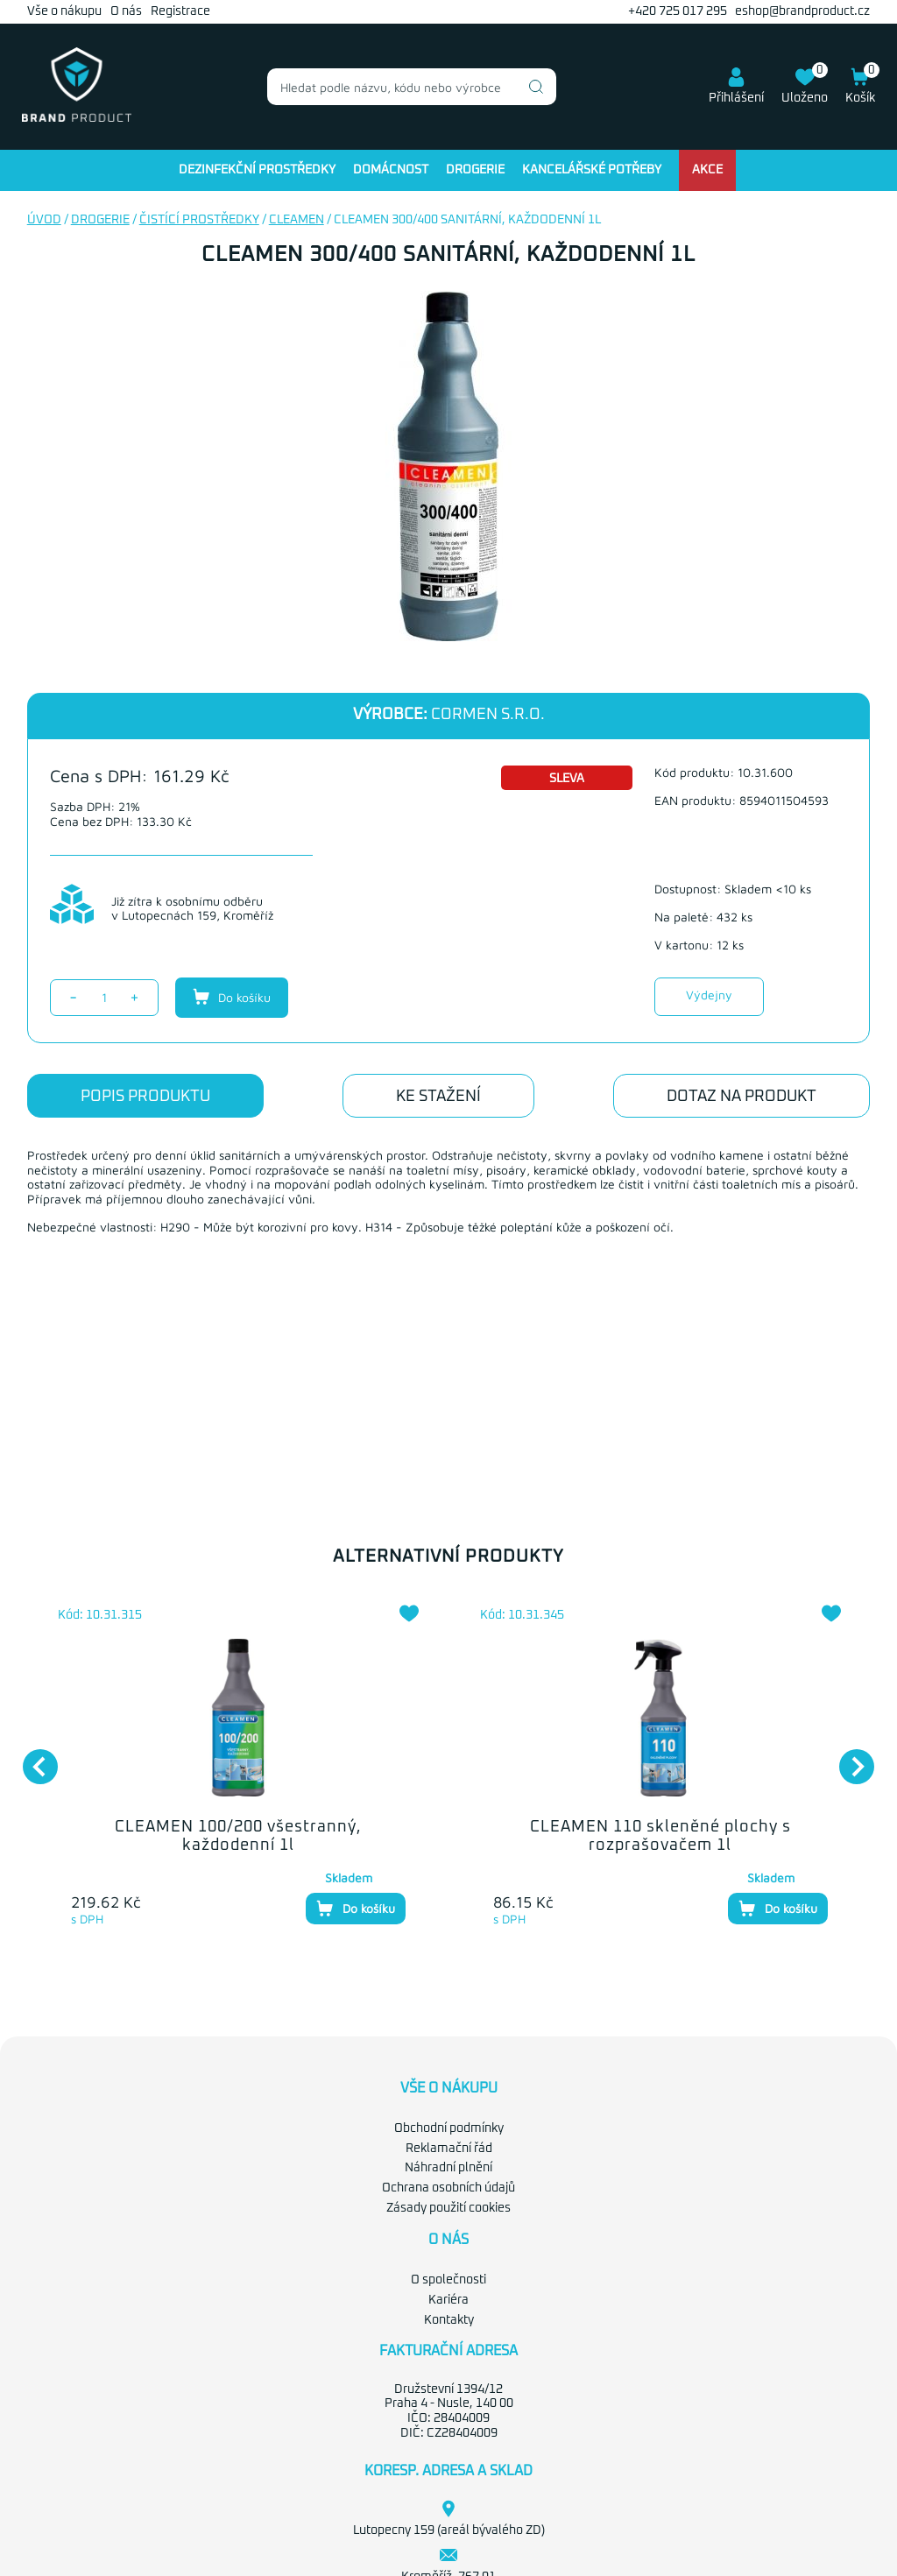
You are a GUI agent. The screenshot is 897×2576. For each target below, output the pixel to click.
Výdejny (709, 994)
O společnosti (448, 2280)
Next (848, 1758)
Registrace (180, 11)
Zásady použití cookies (448, 2208)
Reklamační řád (449, 2148)
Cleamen (296, 220)
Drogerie (475, 170)
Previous (31, 1758)
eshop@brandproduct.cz (802, 11)
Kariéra (448, 2300)
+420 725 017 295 (677, 11)
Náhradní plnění (448, 2168)
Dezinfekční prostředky (257, 170)
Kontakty (449, 2320)
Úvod (44, 220)
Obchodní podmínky (449, 2128)
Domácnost (390, 170)
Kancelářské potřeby (591, 170)
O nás (126, 11)
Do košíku (232, 997)
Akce (707, 170)
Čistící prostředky (199, 220)
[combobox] (411, 86)
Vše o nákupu (64, 11)
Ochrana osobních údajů (448, 2188)
